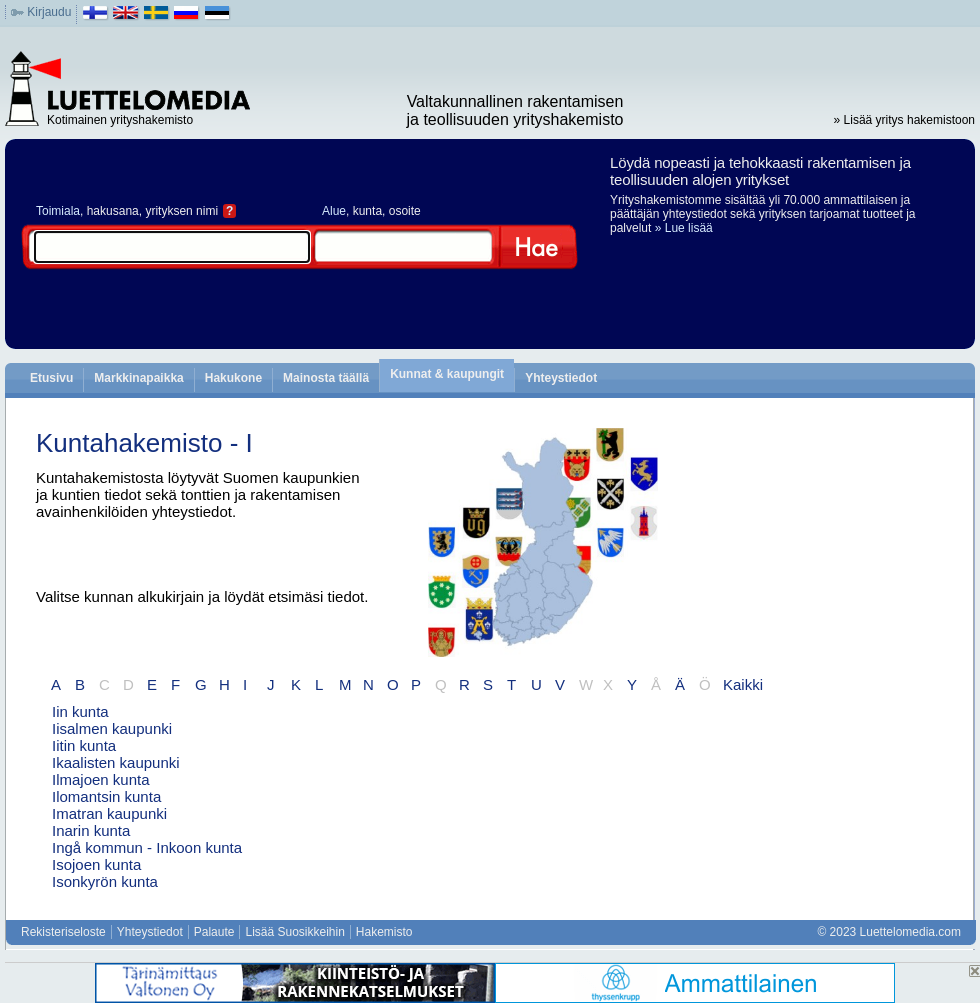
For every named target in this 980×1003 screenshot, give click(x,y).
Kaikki (743, 684)
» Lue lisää (684, 228)
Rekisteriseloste (63, 932)
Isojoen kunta (96, 864)
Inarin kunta (91, 830)
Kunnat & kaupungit (447, 374)
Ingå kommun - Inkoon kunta (147, 847)
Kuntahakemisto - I (144, 443)
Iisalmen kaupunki (112, 728)
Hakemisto (384, 932)
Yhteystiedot (561, 378)
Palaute (214, 932)
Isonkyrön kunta (105, 881)
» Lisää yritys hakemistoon (904, 120)
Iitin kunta (84, 745)
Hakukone (233, 378)
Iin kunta (80, 711)
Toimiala (58, 211)
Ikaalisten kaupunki (116, 762)
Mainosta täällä (326, 378)
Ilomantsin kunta (106, 796)
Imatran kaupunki (109, 813)
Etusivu (51, 378)
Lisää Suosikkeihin (294, 932)
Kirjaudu (49, 12)
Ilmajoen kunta (101, 779)
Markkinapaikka (138, 378)
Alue (334, 211)
